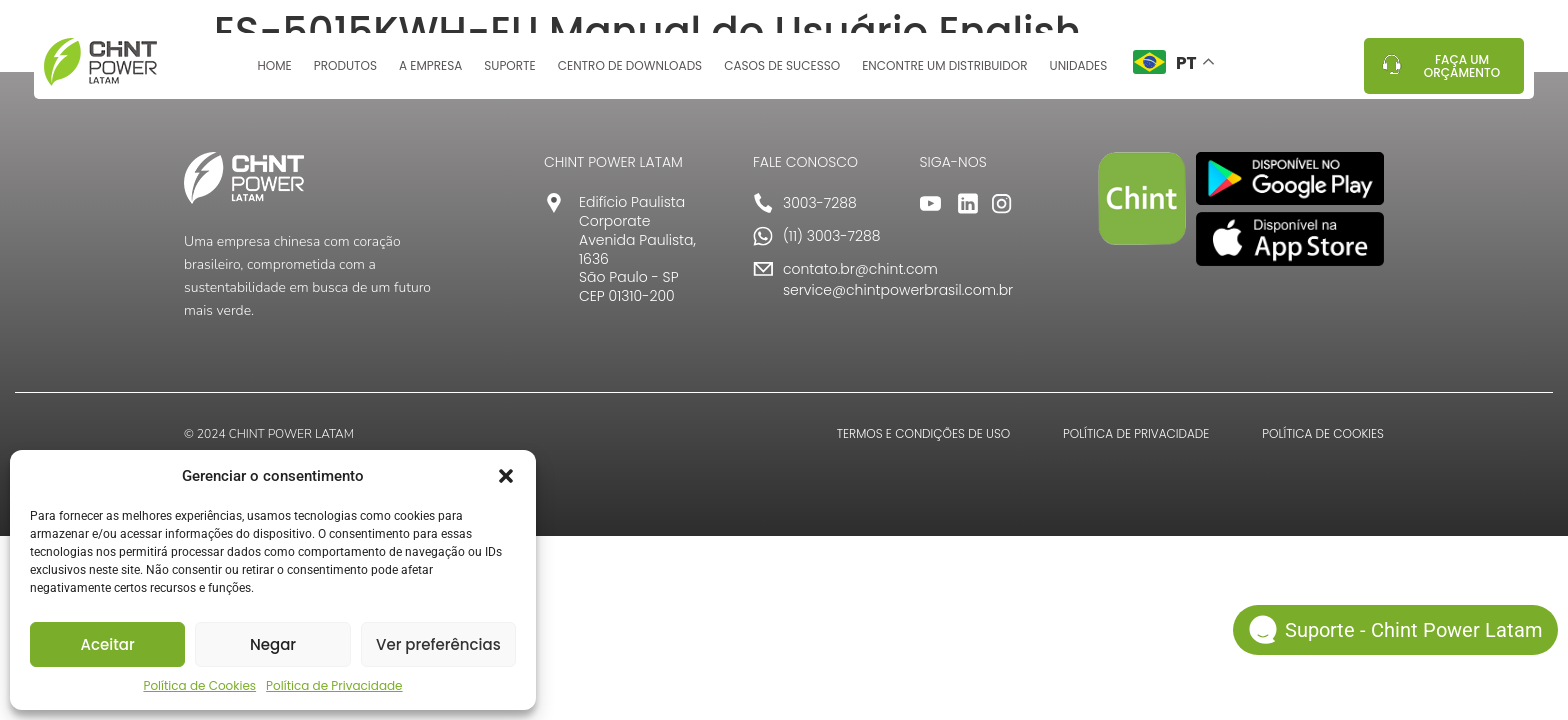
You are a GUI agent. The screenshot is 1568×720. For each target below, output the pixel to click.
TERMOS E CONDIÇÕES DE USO (923, 433)
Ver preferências (438, 644)
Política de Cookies (199, 685)
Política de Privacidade (334, 685)
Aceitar (108, 644)
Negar (273, 644)
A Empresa (430, 72)
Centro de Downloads (630, 72)
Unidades (1079, 72)
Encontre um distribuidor (944, 72)
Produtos (345, 72)
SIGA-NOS (953, 162)
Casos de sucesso (782, 72)
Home (274, 72)
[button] (506, 476)
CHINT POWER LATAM (613, 162)
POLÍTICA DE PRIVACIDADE (1136, 433)
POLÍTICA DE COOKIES (1323, 433)
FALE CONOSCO (805, 162)
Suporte (509, 72)
